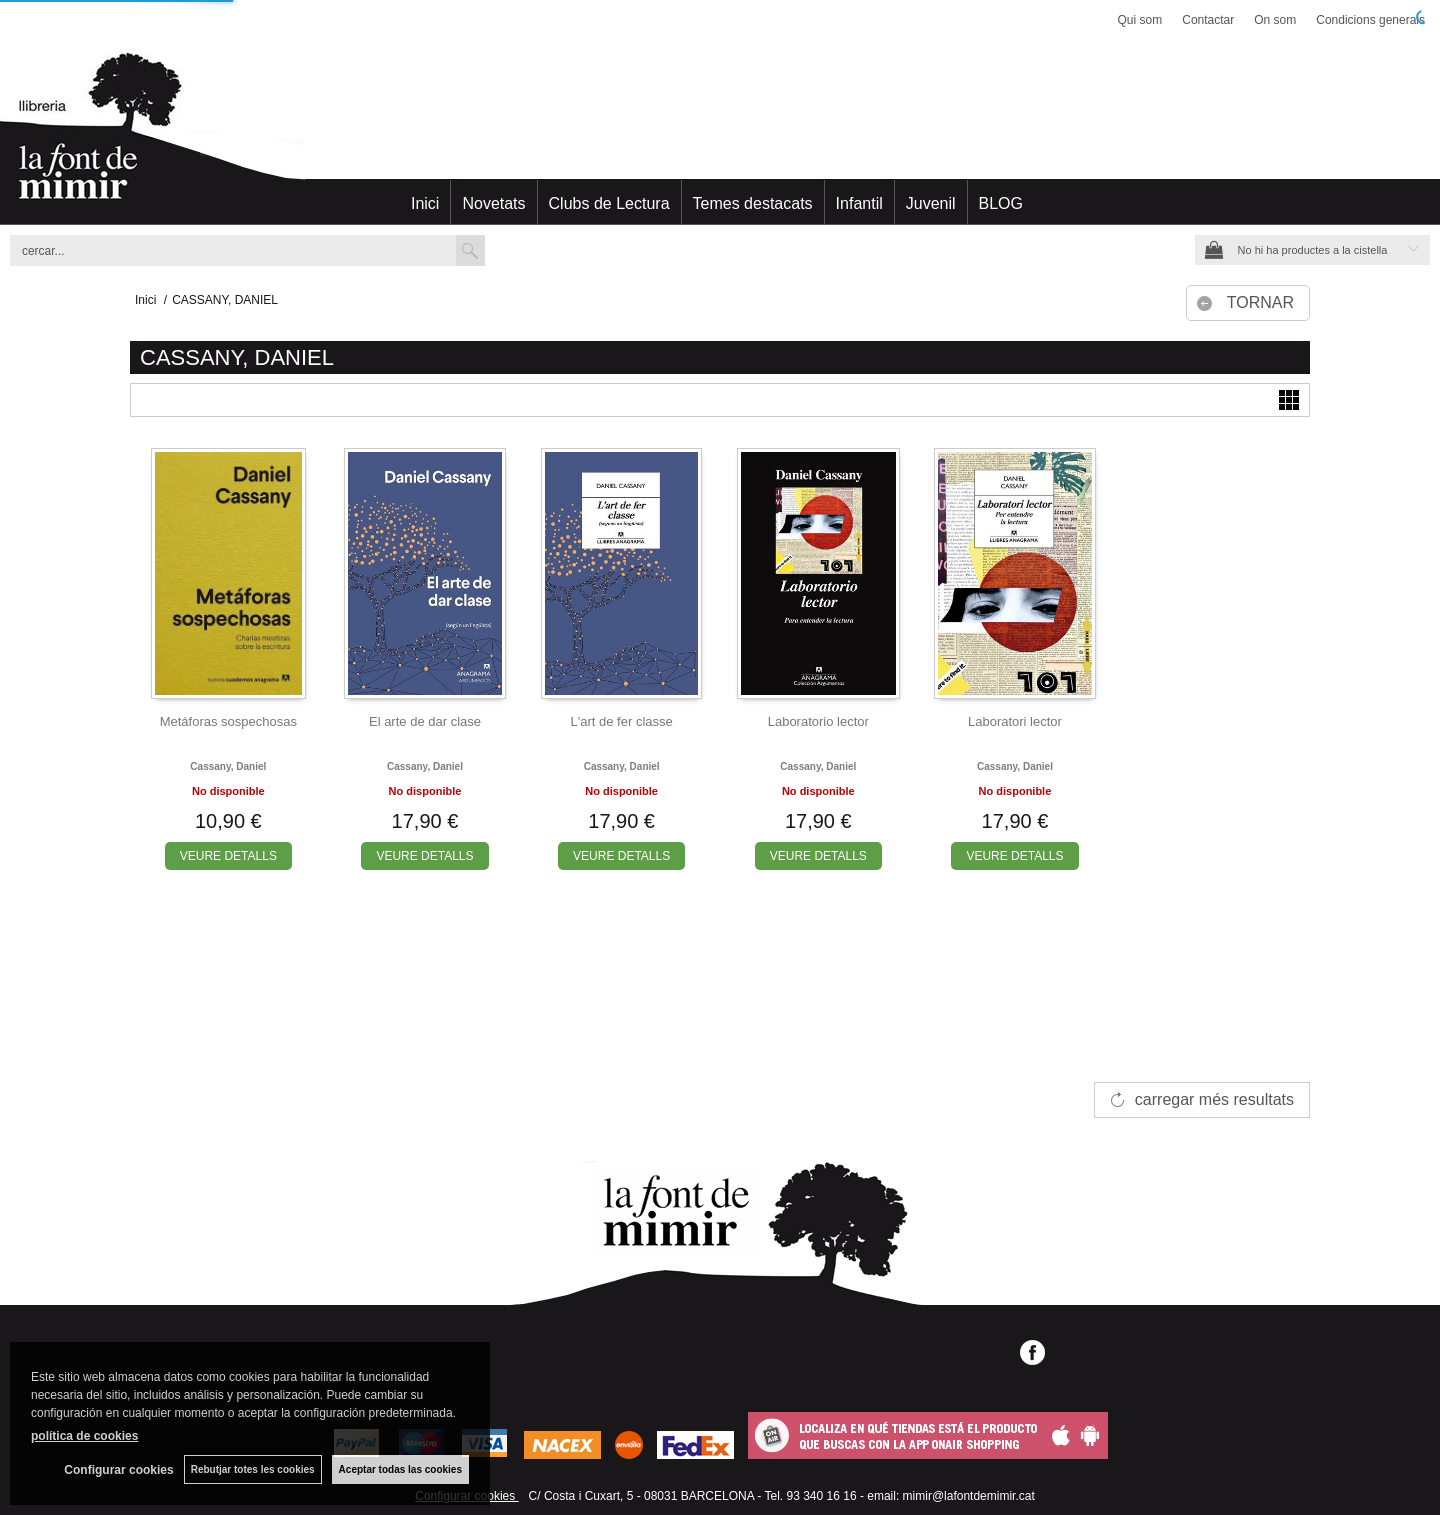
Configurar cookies (118, 1470)
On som (1275, 20)
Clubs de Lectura (609, 203)
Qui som (1140, 20)
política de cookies (84, 1436)
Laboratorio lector (818, 721)
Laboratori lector (1015, 721)
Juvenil (931, 203)
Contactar (1208, 20)
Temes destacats (753, 203)
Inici (425, 203)
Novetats (493, 203)
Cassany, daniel (228, 766)
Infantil (859, 203)
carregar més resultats (1214, 1099)
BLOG (1001, 203)
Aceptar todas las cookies (400, 1469)
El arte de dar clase (425, 721)
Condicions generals (1370, 20)
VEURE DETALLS (228, 856)
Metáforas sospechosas (228, 721)
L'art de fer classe (622, 721)
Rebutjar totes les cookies (253, 1469)
